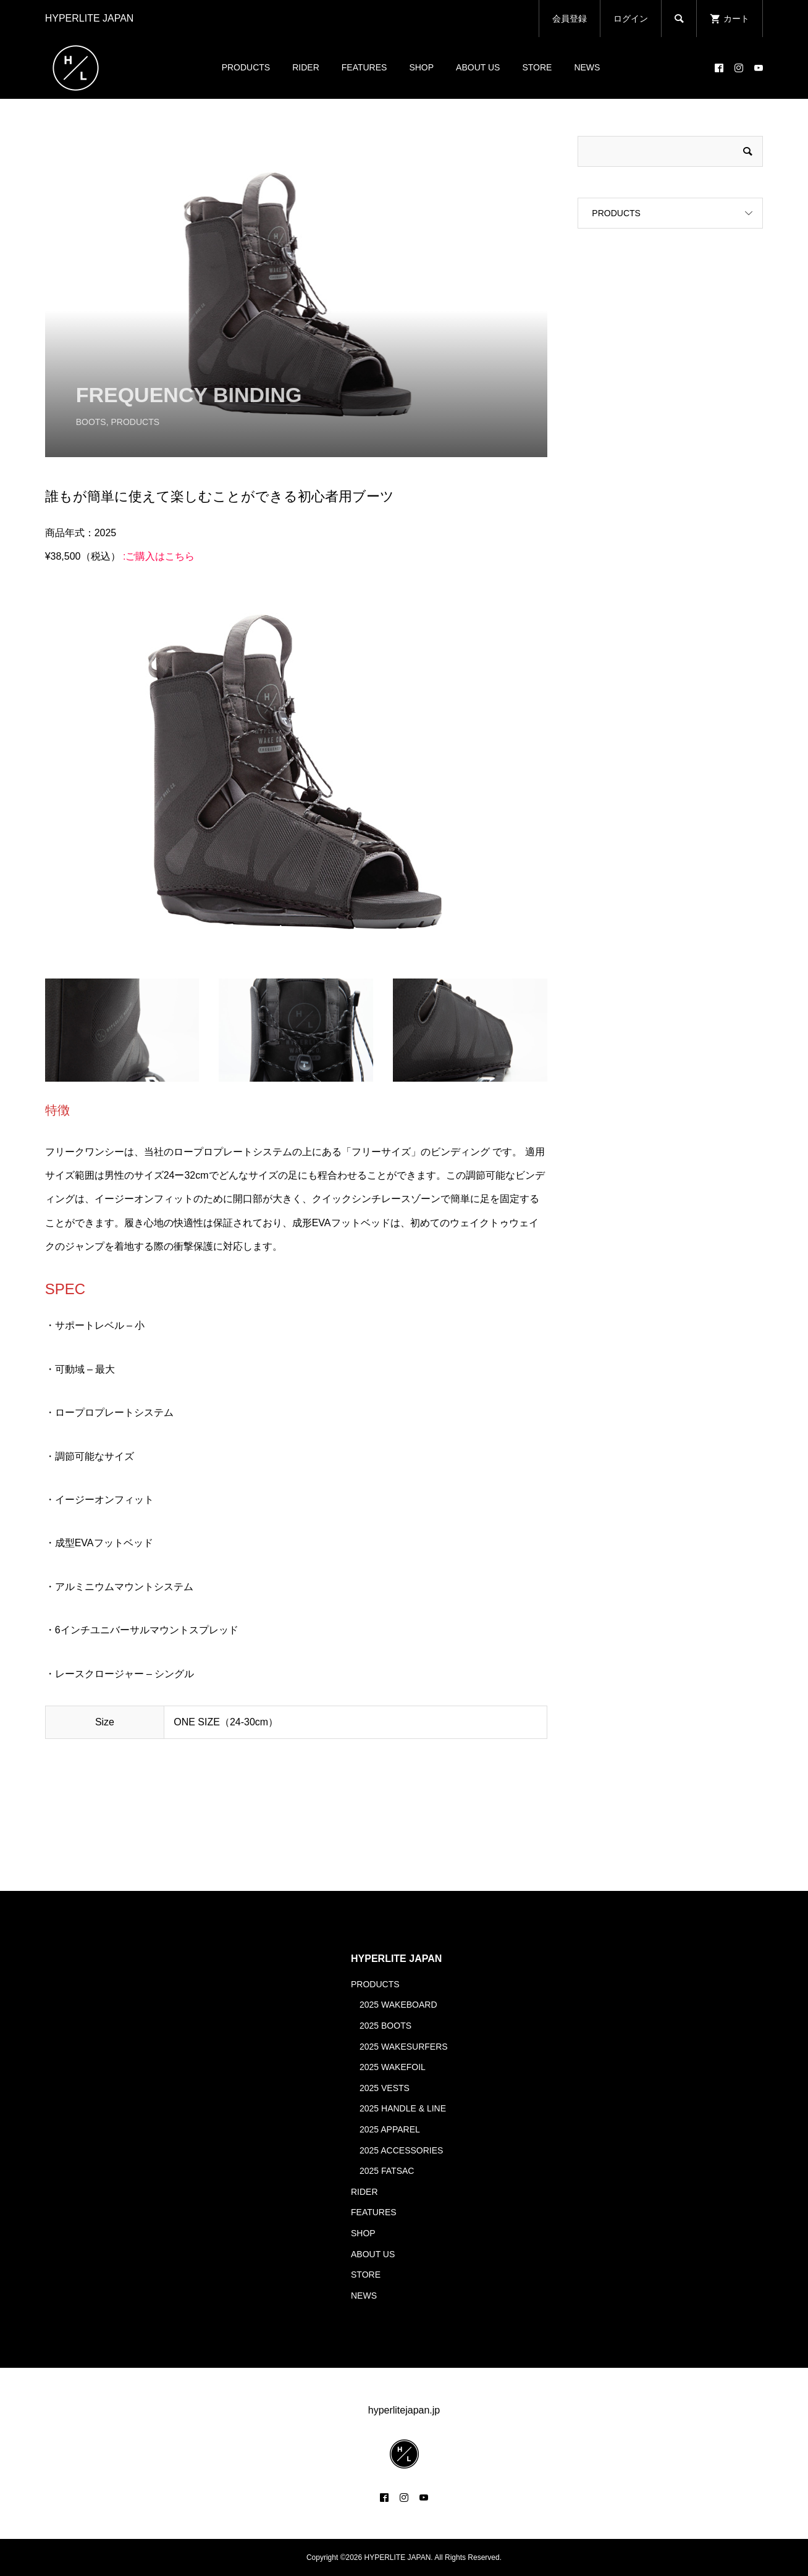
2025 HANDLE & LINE (403, 2108)
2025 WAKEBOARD (398, 2005)
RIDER (305, 67)
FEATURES (364, 67)
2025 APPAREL (390, 2129)
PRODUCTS (246, 67)
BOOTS (91, 422)
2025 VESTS (385, 2088)
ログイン (630, 18)
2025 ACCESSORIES (401, 2150)
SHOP (421, 67)
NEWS (587, 67)
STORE (537, 67)
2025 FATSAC (387, 2171)
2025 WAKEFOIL (393, 2067)
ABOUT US (478, 67)
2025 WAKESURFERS (404, 2047)
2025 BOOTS (385, 2026)
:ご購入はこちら (159, 556)
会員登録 (569, 18)
